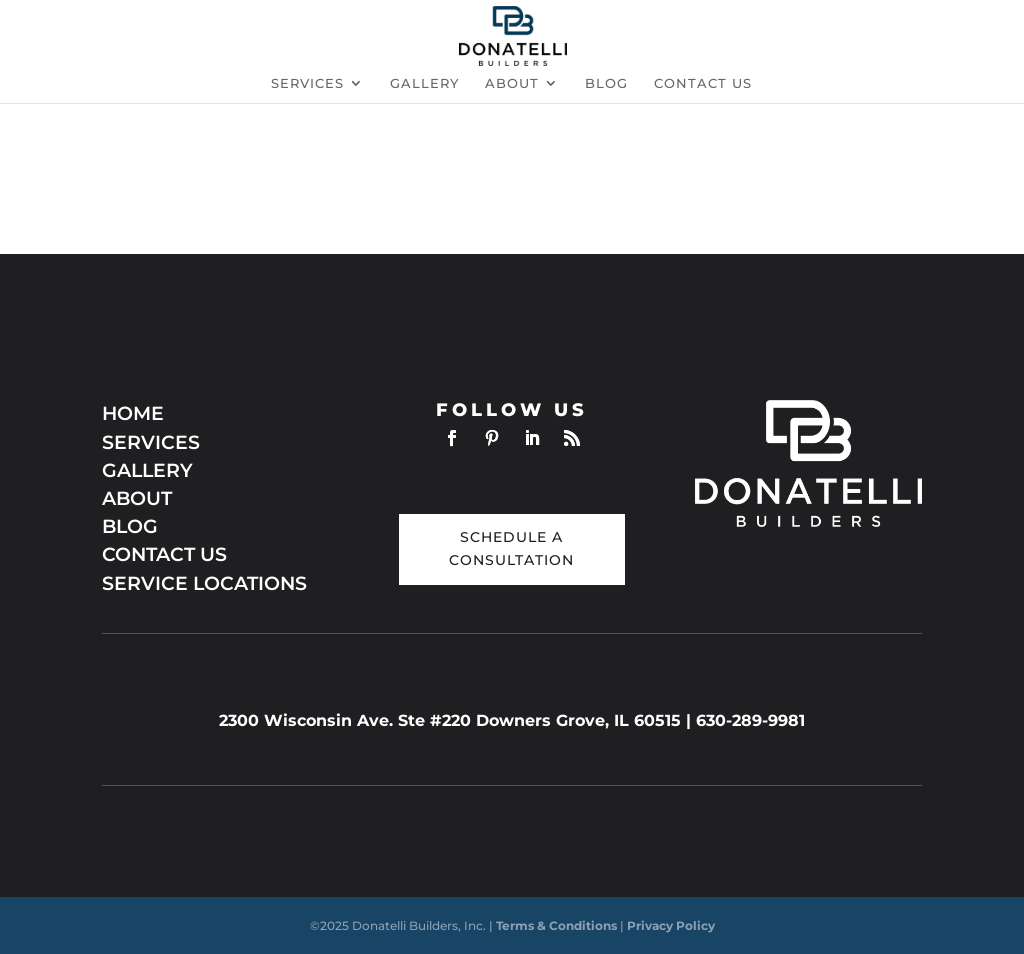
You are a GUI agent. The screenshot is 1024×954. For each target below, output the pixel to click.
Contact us (703, 83)
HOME (133, 413)
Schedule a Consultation (511, 549)
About (512, 83)
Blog (606, 83)
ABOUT (137, 498)
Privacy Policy (671, 925)
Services (307, 83)
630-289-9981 (750, 720)
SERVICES (151, 442)
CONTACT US (164, 554)
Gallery (424, 83)
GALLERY (147, 470)
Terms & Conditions (558, 925)
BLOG (130, 526)
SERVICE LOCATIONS (204, 583)
